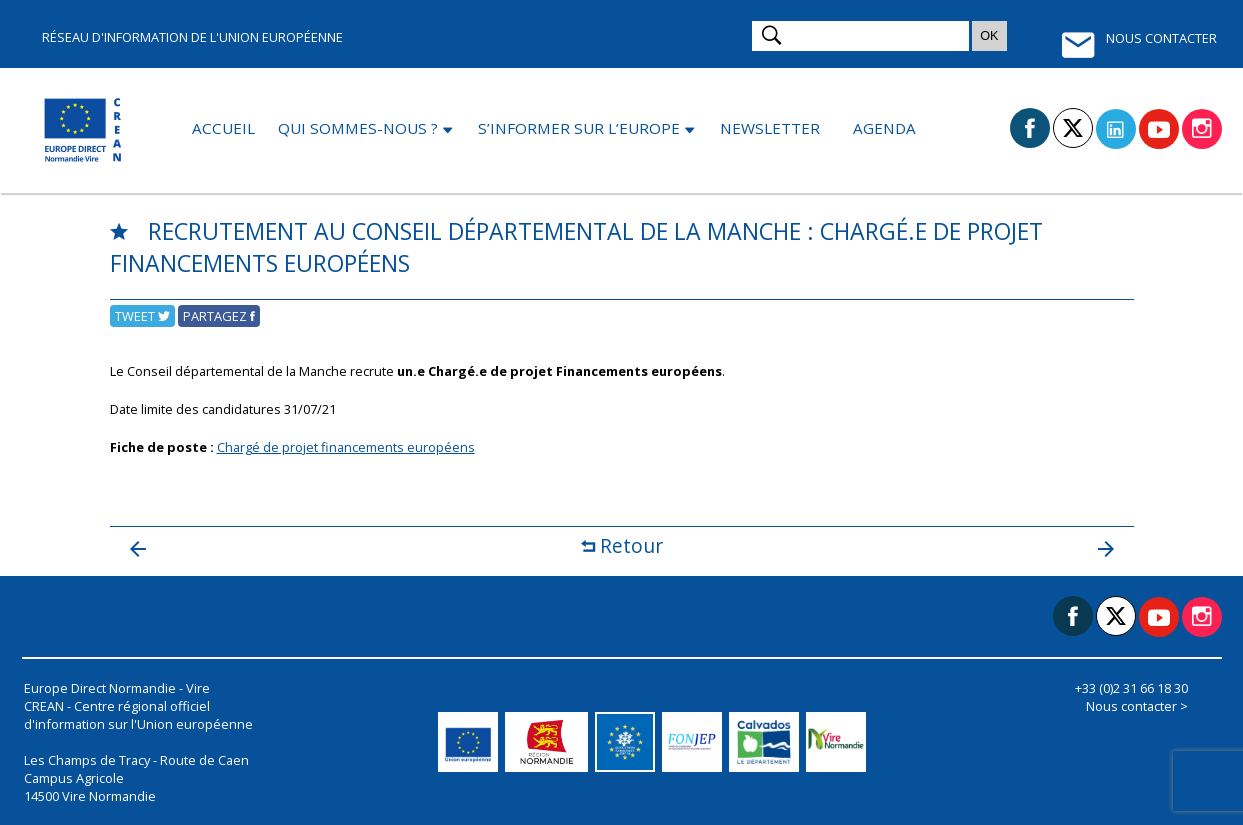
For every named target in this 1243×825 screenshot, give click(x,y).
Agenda (884, 128)
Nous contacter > (1137, 706)
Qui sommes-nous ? (358, 128)
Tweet (142, 316)
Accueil (223, 128)
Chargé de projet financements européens (346, 447)
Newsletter (770, 128)
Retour (622, 545)
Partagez (219, 316)
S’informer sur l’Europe (579, 128)
